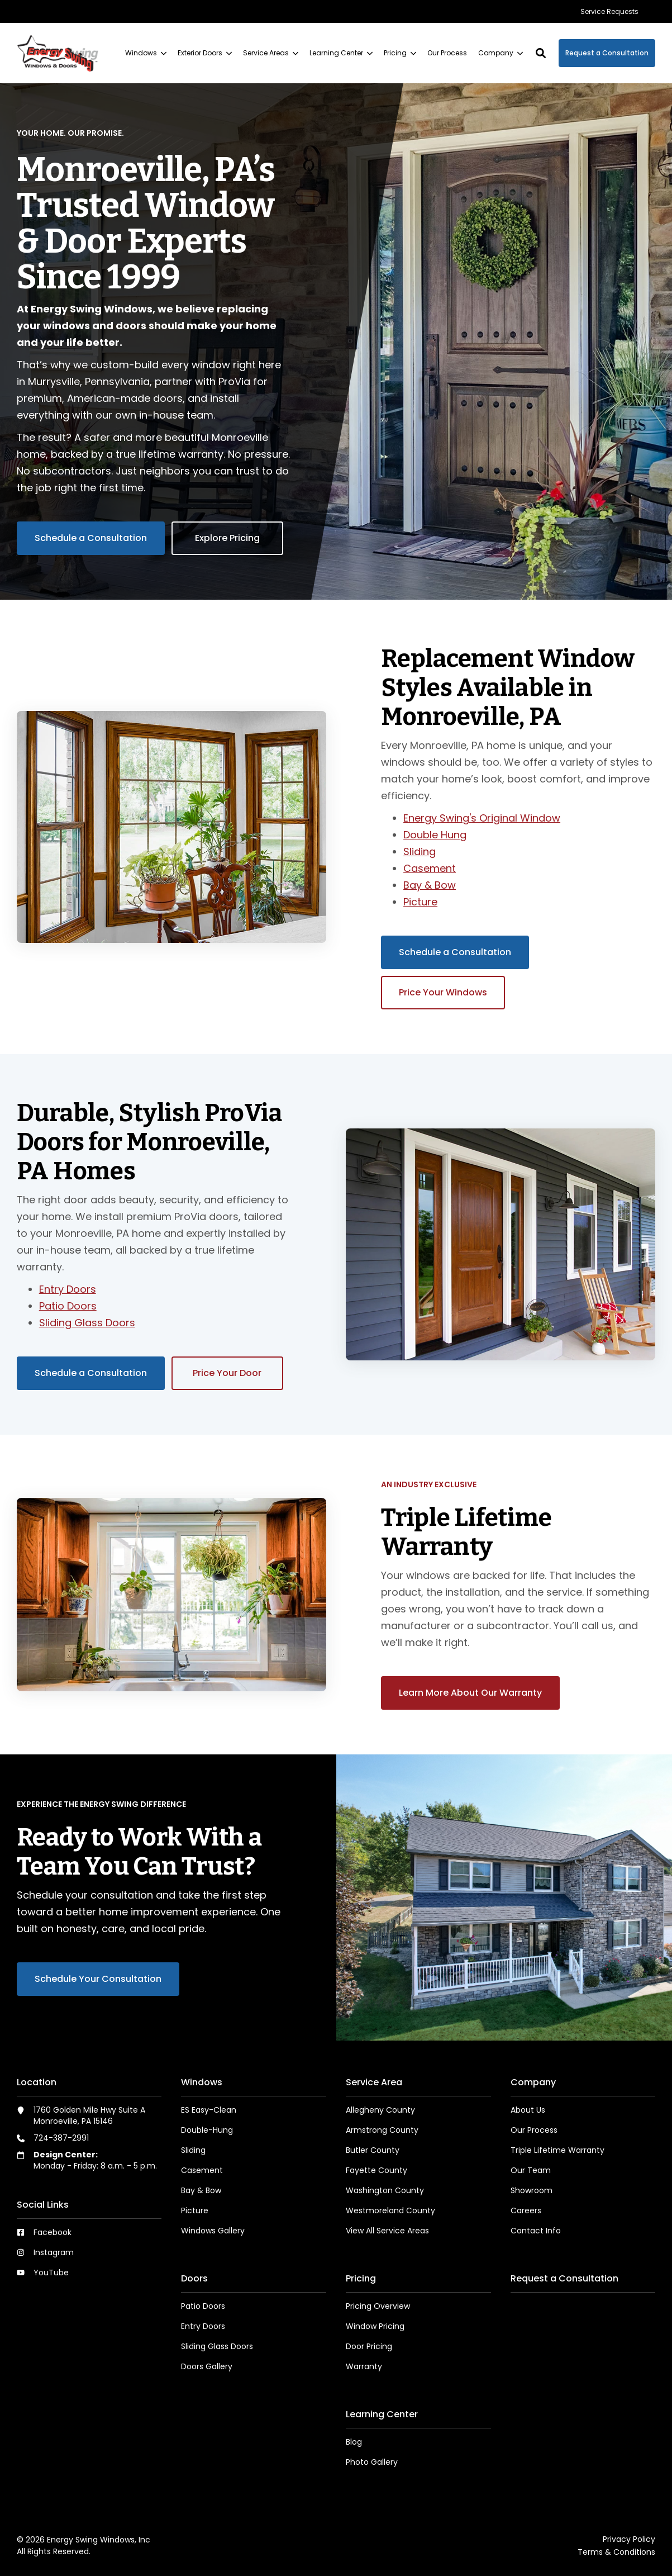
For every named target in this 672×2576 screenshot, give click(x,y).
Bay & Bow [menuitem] (201, 2190)
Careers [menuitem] (526, 2210)
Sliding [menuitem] (193, 2150)
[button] (541, 53)
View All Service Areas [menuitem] (387, 2230)
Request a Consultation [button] (607, 53)
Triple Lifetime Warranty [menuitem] (557, 2150)
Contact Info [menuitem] (536, 2230)
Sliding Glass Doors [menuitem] (217, 2346)
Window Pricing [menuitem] (375, 2326)
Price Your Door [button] (227, 1373)
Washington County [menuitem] (385, 2190)
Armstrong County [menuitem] (382, 2130)
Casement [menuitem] (202, 2170)
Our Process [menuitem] (534, 2130)
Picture (420, 902)
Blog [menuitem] (354, 2441)
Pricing (400, 53)
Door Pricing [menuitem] (369, 2346)
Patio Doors (68, 1306)
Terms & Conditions (616, 2552)
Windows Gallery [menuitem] (213, 2230)
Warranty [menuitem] (364, 2366)
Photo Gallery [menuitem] (372, 2462)
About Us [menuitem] (528, 2109)
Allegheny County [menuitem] (380, 2109)
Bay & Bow (429, 885)
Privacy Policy (629, 2539)
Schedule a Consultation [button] (91, 538)
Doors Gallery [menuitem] (206, 2366)
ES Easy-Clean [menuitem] (208, 2109)
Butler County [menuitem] (372, 2150)
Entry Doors (67, 1289)
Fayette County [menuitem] (376, 2170)
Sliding (419, 851)
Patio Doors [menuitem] (203, 2306)
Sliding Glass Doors (87, 1323)
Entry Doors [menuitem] (203, 2326)
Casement (429, 868)
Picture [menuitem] (194, 2210)
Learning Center (341, 53)
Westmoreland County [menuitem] (390, 2210)
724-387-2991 (61, 2137)
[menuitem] (609, 11)
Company (500, 53)
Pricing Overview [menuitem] (378, 2306)
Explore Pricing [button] (227, 538)
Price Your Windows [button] (443, 992)
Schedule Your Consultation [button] (98, 1978)
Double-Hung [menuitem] (207, 2130)
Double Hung (434, 835)
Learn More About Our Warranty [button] (470, 1692)
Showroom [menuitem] (531, 2190)
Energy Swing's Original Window (481, 818)
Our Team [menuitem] (531, 2170)
